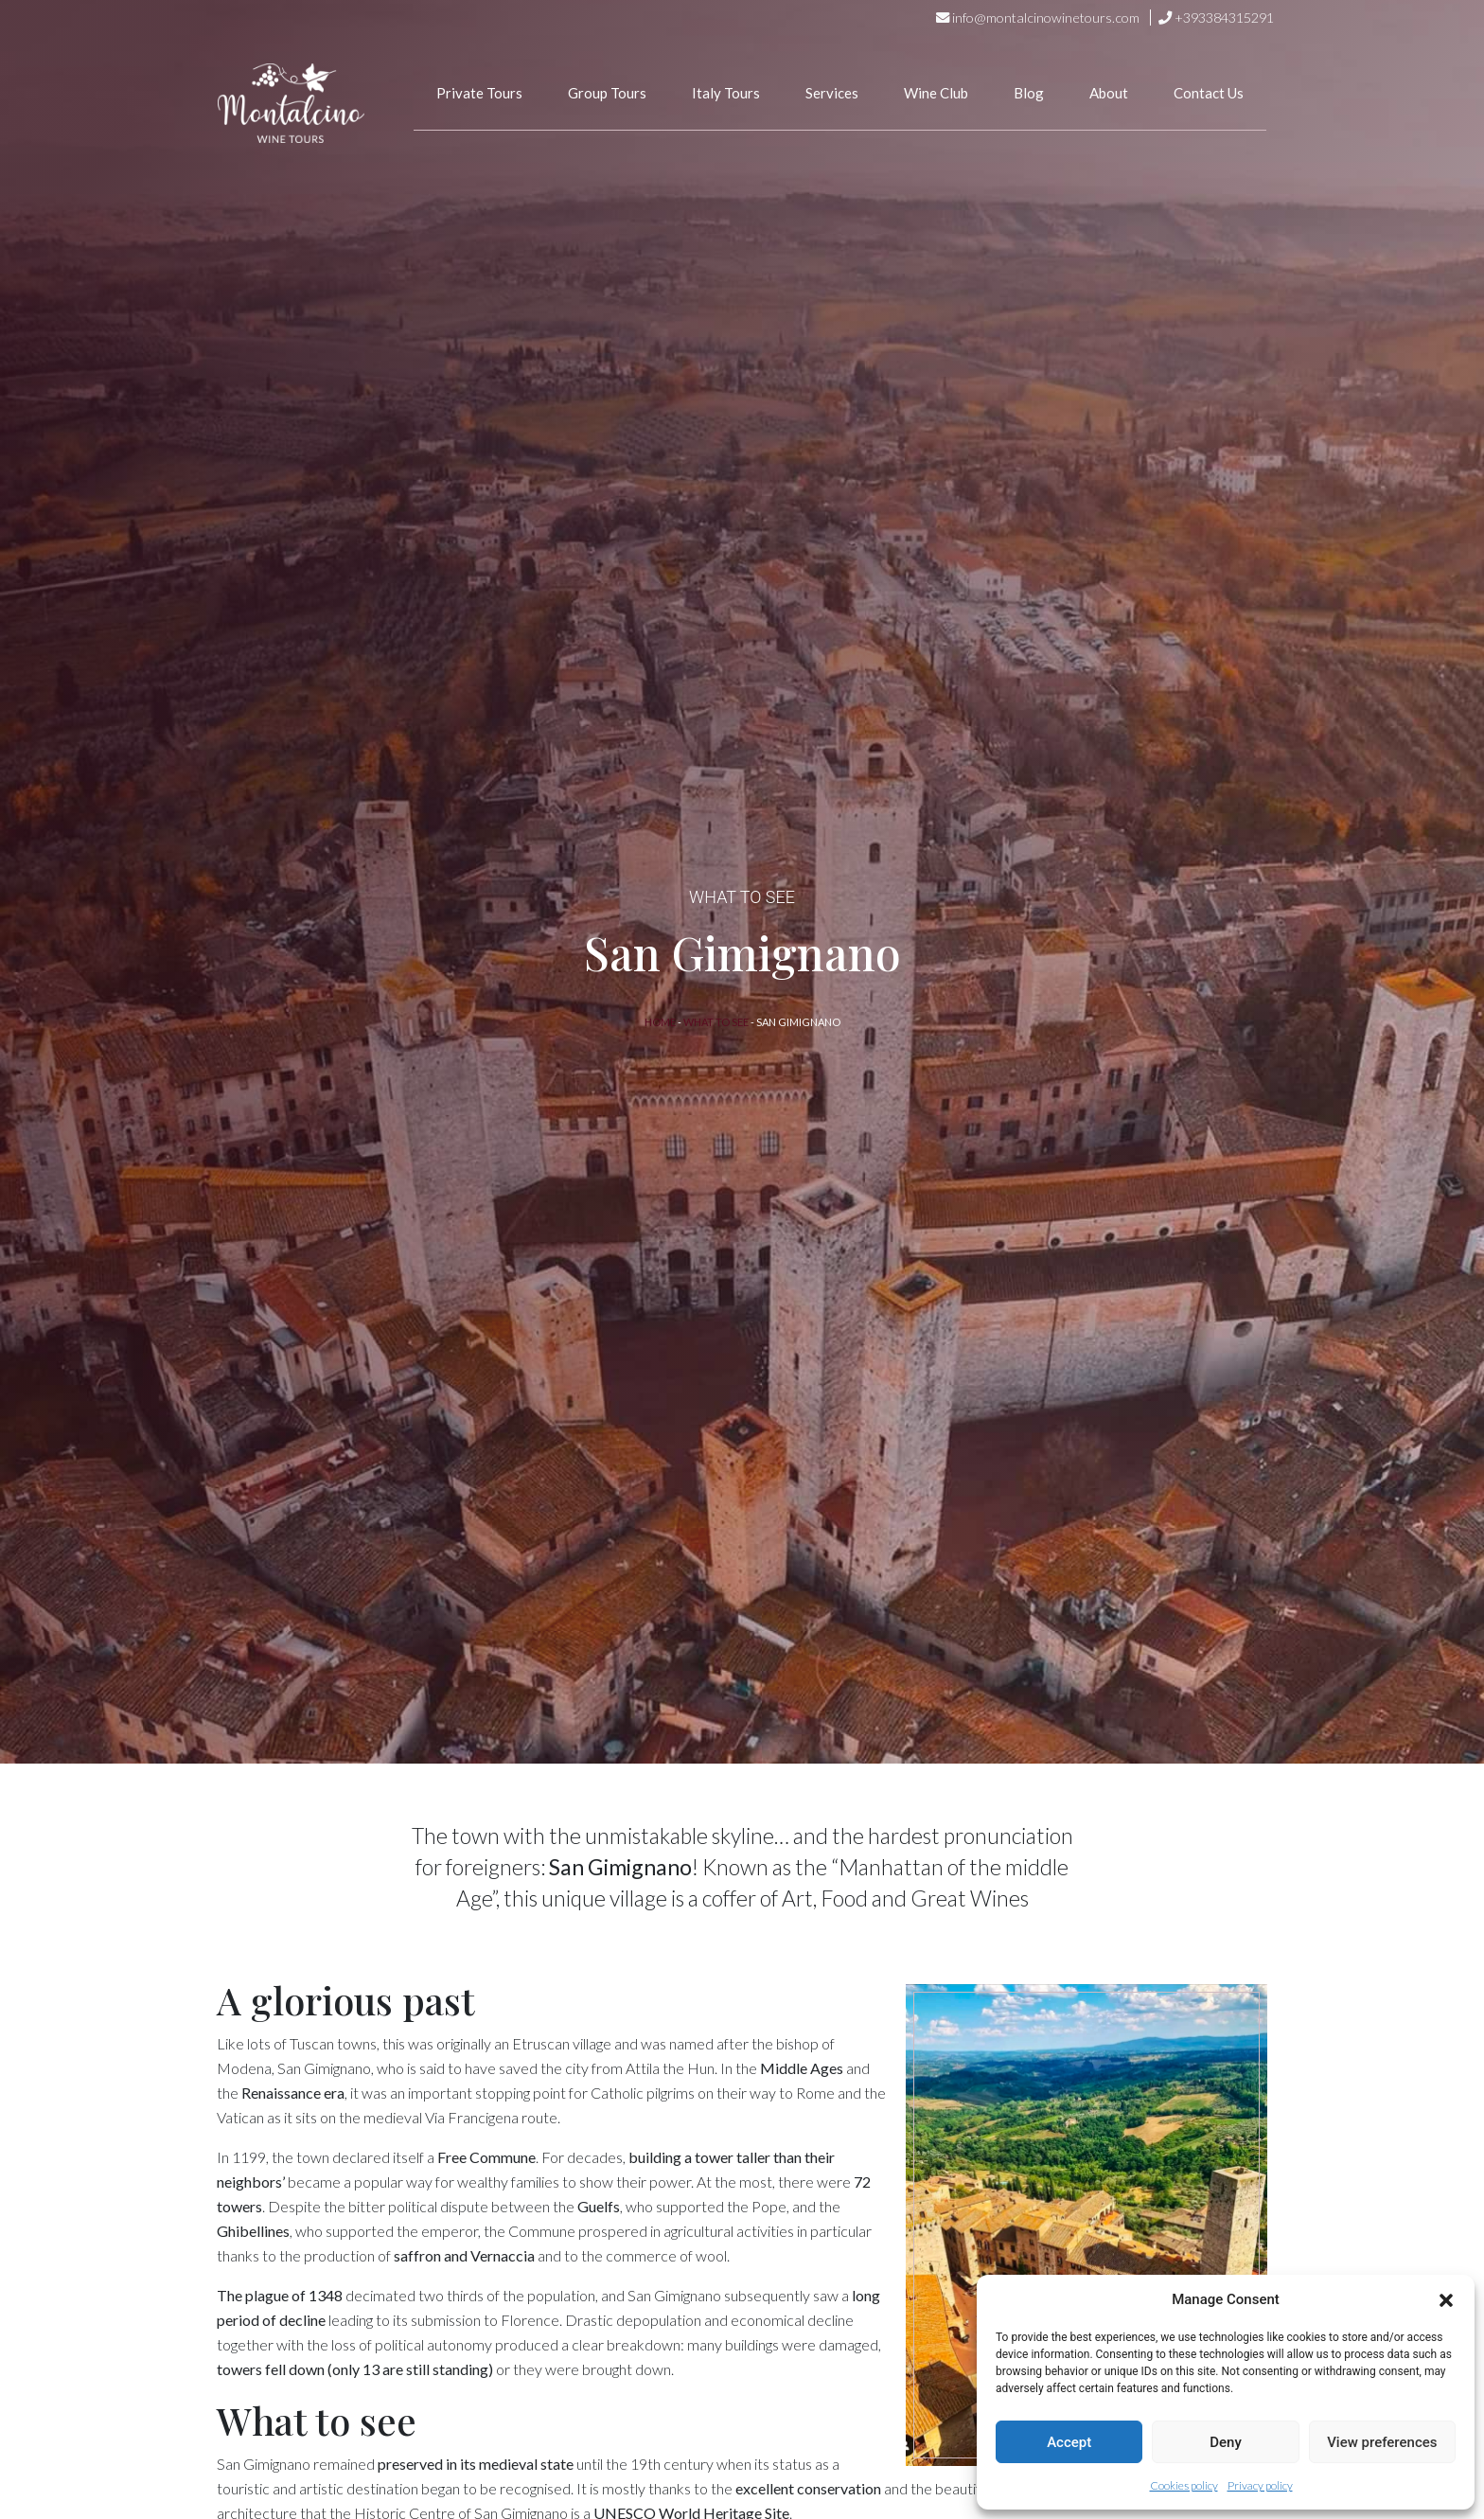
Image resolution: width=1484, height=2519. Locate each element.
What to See (716, 1022)
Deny (1226, 2442)
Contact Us (1209, 92)
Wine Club (936, 92)
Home (660, 1022)
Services (831, 92)
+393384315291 (1224, 17)
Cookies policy (1184, 2485)
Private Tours (479, 92)
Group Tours (607, 92)
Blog (1029, 92)
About (1108, 92)
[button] (1446, 2299)
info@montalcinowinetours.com (1046, 17)
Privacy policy (1260, 2485)
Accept (1069, 2442)
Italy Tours (726, 92)
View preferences (1382, 2442)
